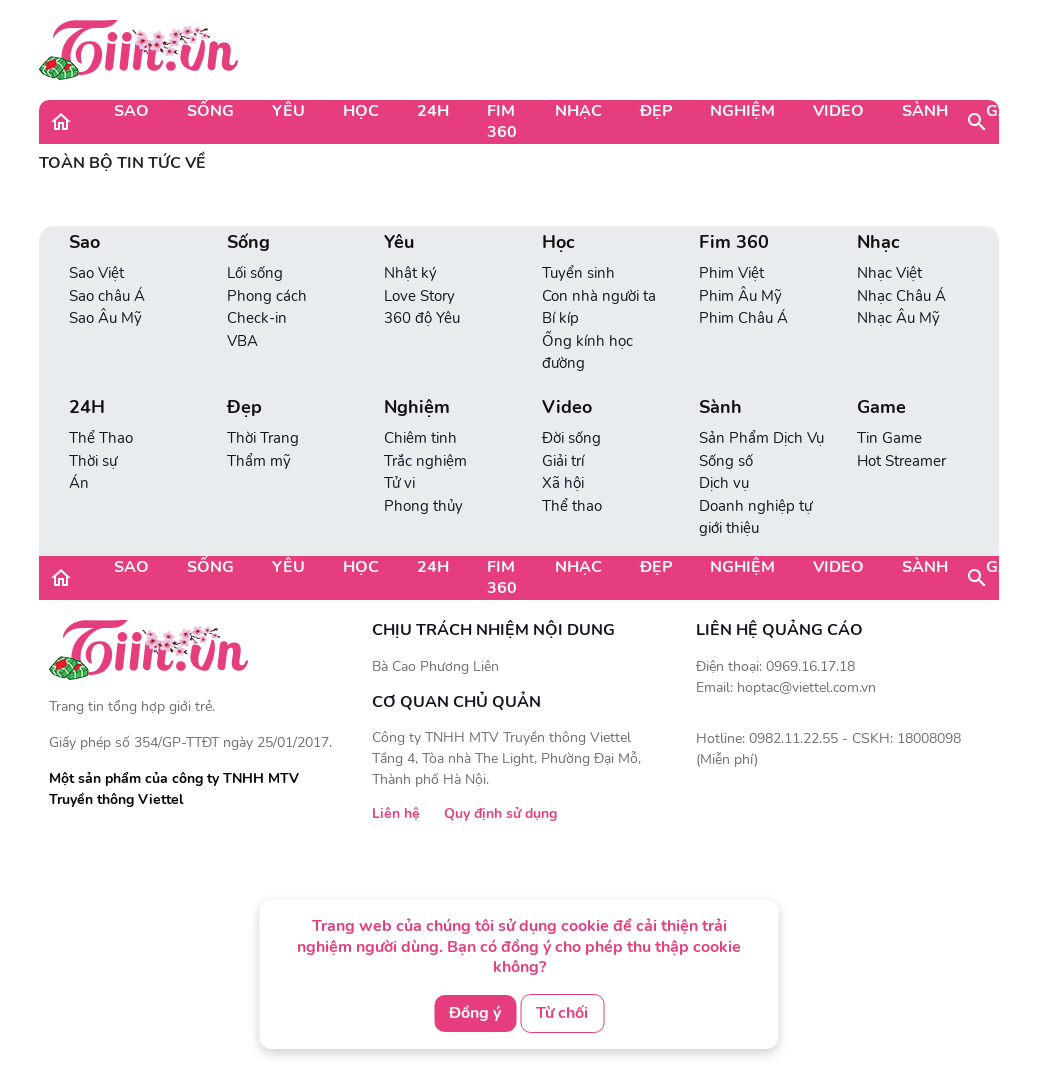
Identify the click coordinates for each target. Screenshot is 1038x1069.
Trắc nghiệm (425, 461)
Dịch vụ (724, 483)
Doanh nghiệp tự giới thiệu (755, 517)
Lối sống (255, 273)
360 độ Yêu (422, 318)
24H (433, 111)
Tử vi (399, 483)
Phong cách (267, 296)
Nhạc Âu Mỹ (898, 318)
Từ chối (562, 1013)
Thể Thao (101, 438)
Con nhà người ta (599, 296)
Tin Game (889, 438)
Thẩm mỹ (259, 461)
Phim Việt (731, 273)
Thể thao (572, 506)
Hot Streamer (901, 461)
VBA (242, 341)
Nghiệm (742, 111)
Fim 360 (502, 121)
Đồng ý (475, 1013)
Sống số (726, 461)
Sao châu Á (107, 296)
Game (881, 407)
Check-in (257, 318)
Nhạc (578, 111)
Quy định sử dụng (500, 813)
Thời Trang (263, 438)
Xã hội (563, 483)
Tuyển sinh (578, 273)
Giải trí (563, 461)
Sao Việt (96, 273)
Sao (131, 111)
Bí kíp (560, 318)
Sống (210, 111)
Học (361, 111)
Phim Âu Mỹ (740, 296)
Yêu (288, 111)
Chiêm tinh (420, 438)
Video (838, 111)
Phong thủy (423, 506)
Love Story (419, 296)
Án (79, 483)
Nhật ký (410, 273)
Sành (925, 111)
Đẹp (656, 111)
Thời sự (93, 461)
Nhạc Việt (889, 273)
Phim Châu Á (743, 318)
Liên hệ (396, 813)
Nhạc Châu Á (901, 296)
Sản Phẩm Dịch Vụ (761, 438)
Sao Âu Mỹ (105, 318)
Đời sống (571, 438)
